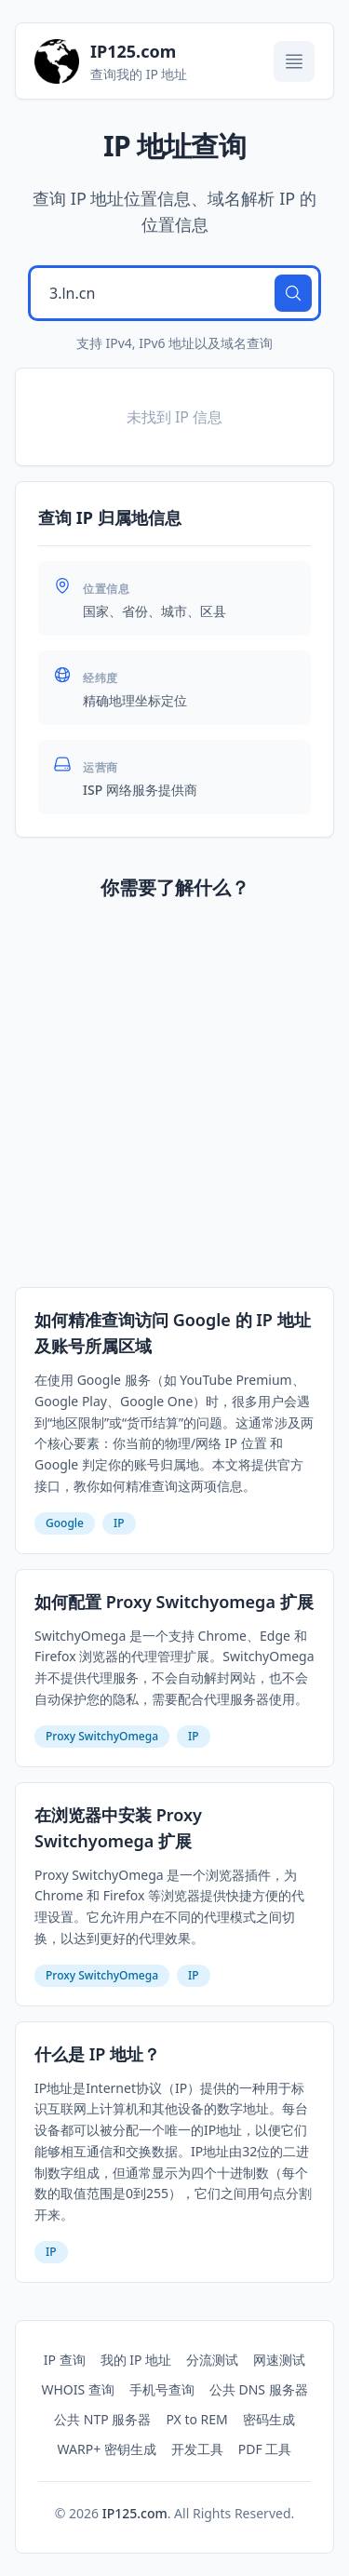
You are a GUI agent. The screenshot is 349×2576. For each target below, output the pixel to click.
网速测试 (279, 2359)
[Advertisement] (174, 1097)
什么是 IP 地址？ (97, 2054)
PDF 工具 (265, 2449)
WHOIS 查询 (77, 2389)
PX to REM (196, 2419)
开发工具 (197, 2449)
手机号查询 (162, 2389)
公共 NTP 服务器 (102, 2419)
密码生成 (269, 2419)
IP (119, 1523)
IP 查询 (65, 2359)
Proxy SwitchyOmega (102, 1736)
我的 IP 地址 (136, 2359)
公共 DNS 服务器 (258, 2389)
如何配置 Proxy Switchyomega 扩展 (174, 1601)
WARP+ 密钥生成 (107, 2449)
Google (65, 1523)
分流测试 (212, 2359)
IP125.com (135, 2513)
